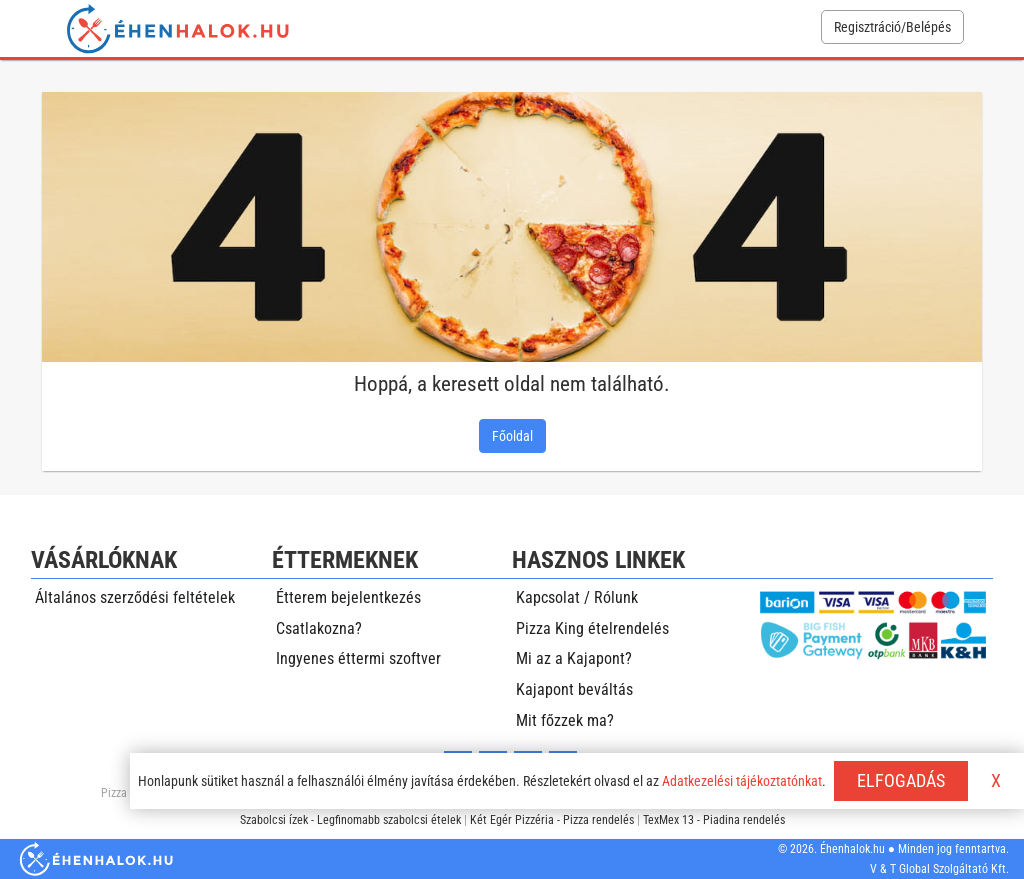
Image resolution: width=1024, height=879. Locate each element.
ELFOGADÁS (901, 780)
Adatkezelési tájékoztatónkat (742, 781)
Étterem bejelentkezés (348, 597)
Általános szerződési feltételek (135, 597)
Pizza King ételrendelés (592, 628)
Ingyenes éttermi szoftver (358, 658)
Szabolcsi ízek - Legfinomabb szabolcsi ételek (350, 820)
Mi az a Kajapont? (574, 658)
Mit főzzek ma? (565, 720)
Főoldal (512, 436)
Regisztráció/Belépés (892, 27)
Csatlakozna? (319, 628)
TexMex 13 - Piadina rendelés (714, 820)
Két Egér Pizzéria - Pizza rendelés (552, 820)
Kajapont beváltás (574, 689)
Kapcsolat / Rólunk (577, 597)
